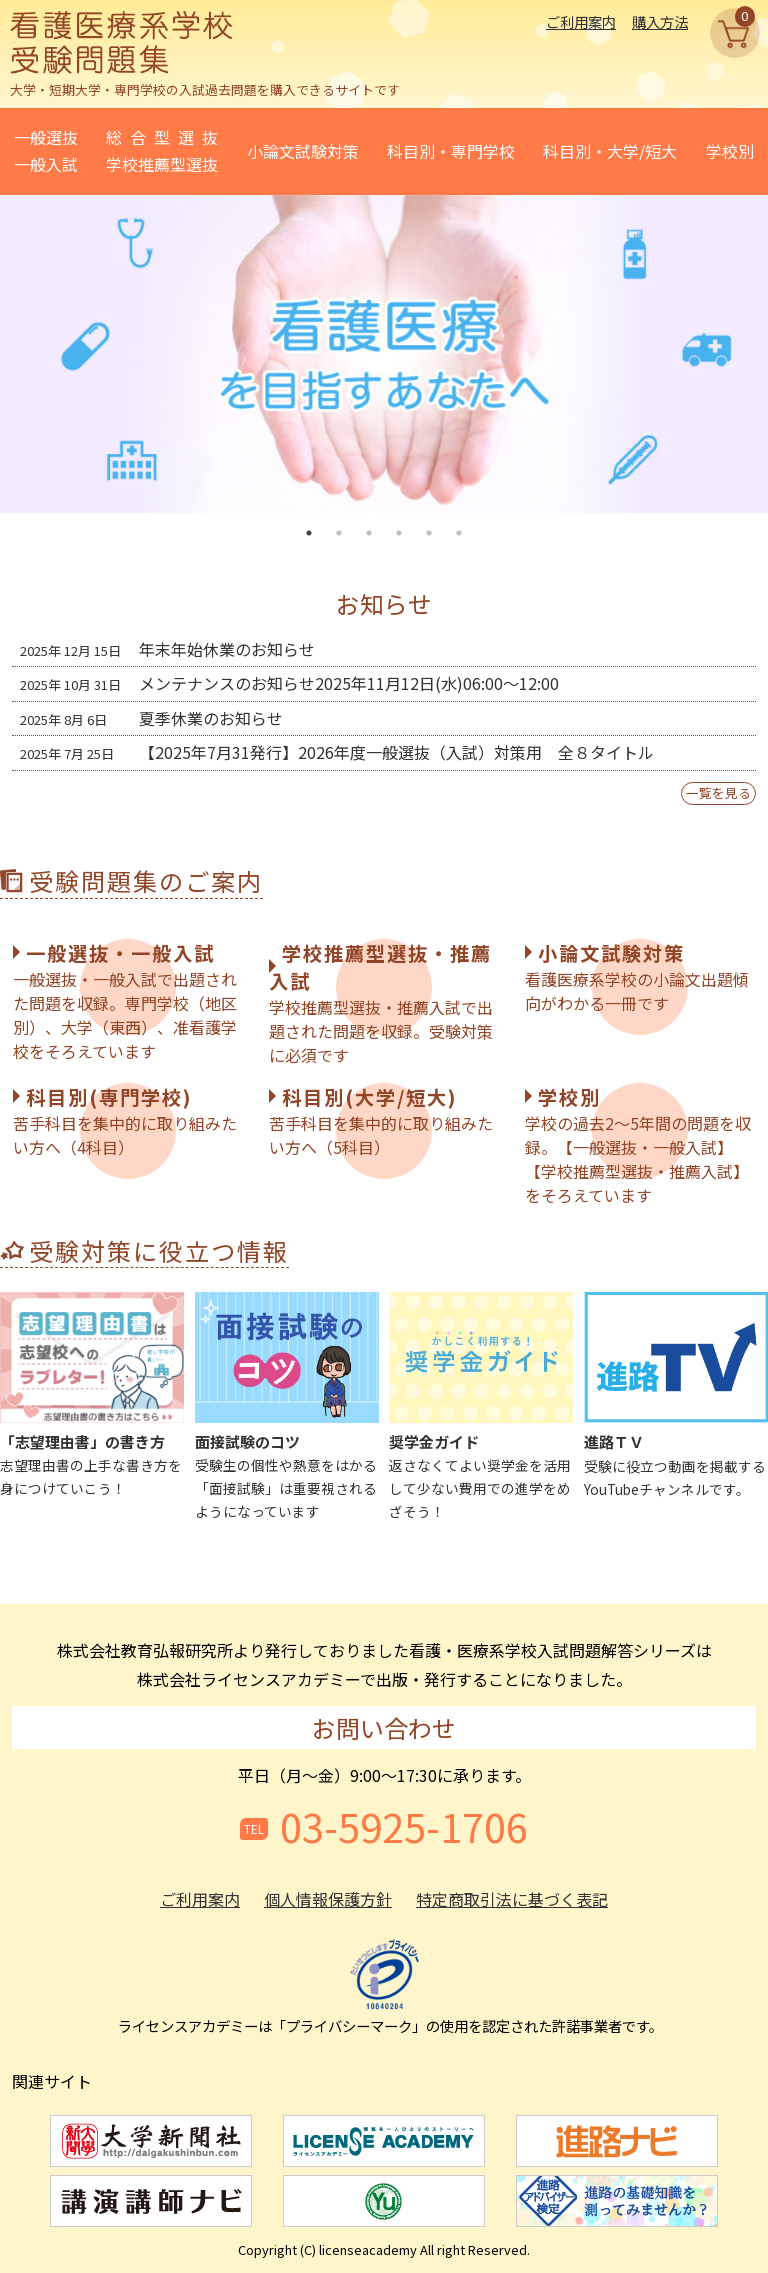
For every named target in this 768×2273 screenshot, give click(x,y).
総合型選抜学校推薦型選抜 (162, 150)
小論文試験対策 (303, 151)
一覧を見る (718, 792)
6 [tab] (459, 533)
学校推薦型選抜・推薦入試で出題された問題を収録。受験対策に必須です (381, 1003)
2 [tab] (339, 533)
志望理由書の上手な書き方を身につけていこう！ (92, 1395)
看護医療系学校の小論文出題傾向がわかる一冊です (637, 977)
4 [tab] (399, 533)
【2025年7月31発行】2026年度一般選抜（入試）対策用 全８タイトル (337, 752)
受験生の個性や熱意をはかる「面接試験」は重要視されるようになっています (287, 1406)
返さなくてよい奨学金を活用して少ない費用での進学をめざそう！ (481, 1406)
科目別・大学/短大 (610, 151)
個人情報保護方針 (328, 1899)
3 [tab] (369, 533)
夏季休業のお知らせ (151, 718)
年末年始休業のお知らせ (167, 649)
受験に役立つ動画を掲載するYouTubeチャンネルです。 (676, 1395)
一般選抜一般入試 (46, 150)
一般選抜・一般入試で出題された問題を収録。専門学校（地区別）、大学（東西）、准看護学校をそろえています (125, 1001)
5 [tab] (429, 533)
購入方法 (660, 21)
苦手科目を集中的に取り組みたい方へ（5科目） (381, 1121)
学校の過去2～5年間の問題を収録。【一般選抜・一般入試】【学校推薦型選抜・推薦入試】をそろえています (638, 1145)
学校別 (730, 151)
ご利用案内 (581, 21)
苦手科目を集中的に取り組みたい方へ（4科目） (125, 1121)
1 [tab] (309, 533)
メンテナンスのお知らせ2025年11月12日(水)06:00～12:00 (289, 683)
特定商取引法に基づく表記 (512, 1899)
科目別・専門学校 (451, 151)
